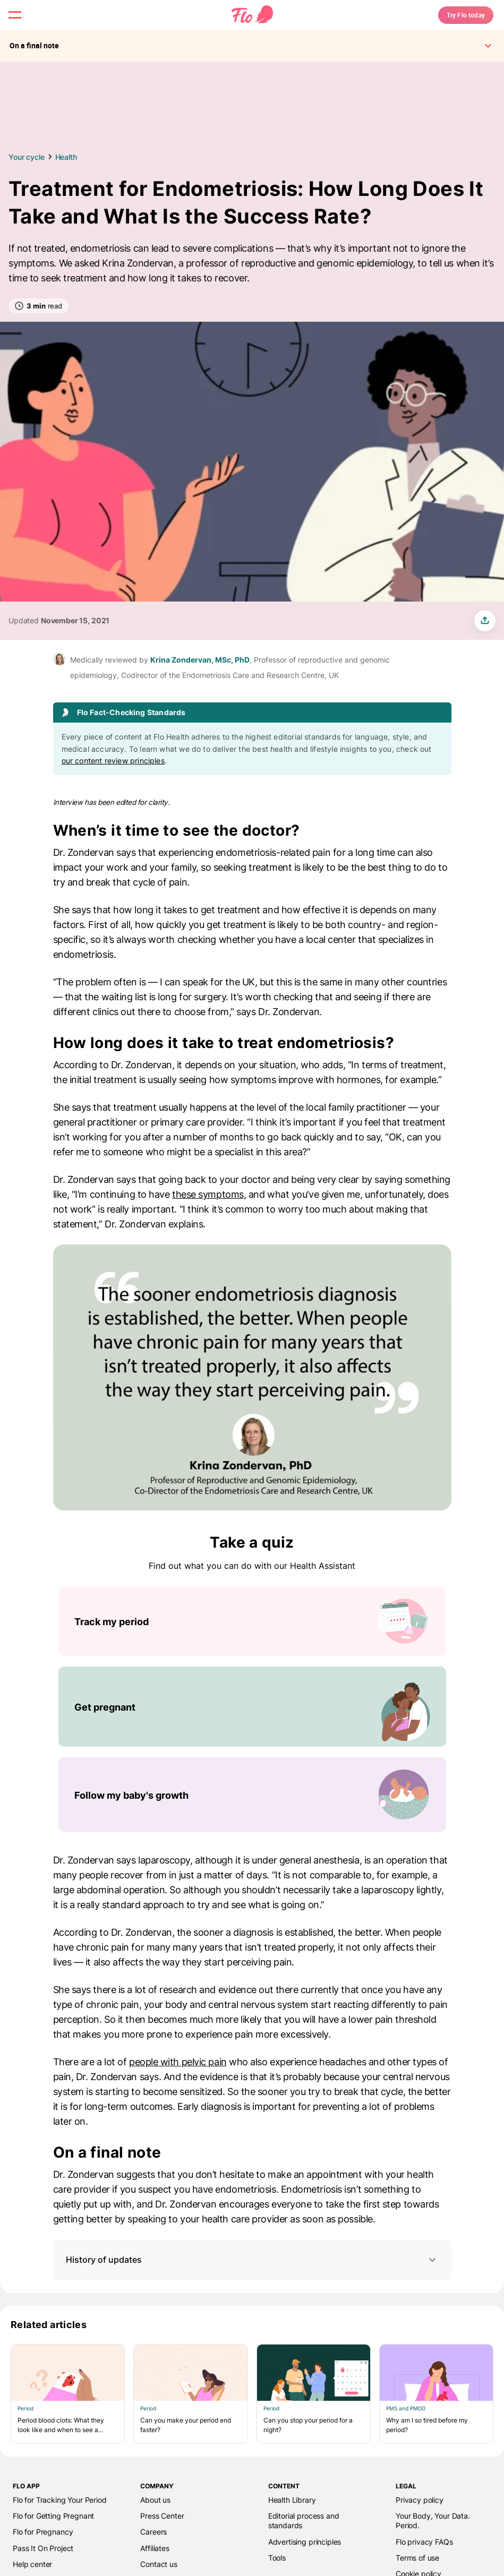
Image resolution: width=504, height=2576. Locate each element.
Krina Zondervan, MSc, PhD (200, 677)
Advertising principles (304, 2558)
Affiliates (154, 2565)
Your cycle (26, 173)
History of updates (252, 2277)
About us (155, 2517)
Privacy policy (419, 2517)
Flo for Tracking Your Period (60, 2517)
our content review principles (113, 778)
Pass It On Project (43, 2565)
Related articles (49, 2342)
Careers (153, 2549)
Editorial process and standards (303, 2538)
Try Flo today (448, 23)
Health (66, 173)
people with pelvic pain (178, 2079)
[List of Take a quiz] (252, 1726)
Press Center (162, 2533)
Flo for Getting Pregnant (53, 2533)
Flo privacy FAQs (424, 2558)
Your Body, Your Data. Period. (433, 2538)
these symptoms (208, 1211)
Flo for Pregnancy (43, 2549)
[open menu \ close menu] (23, 23)
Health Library (292, 2517)
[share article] (485, 638)
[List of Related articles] (252, 2411)
